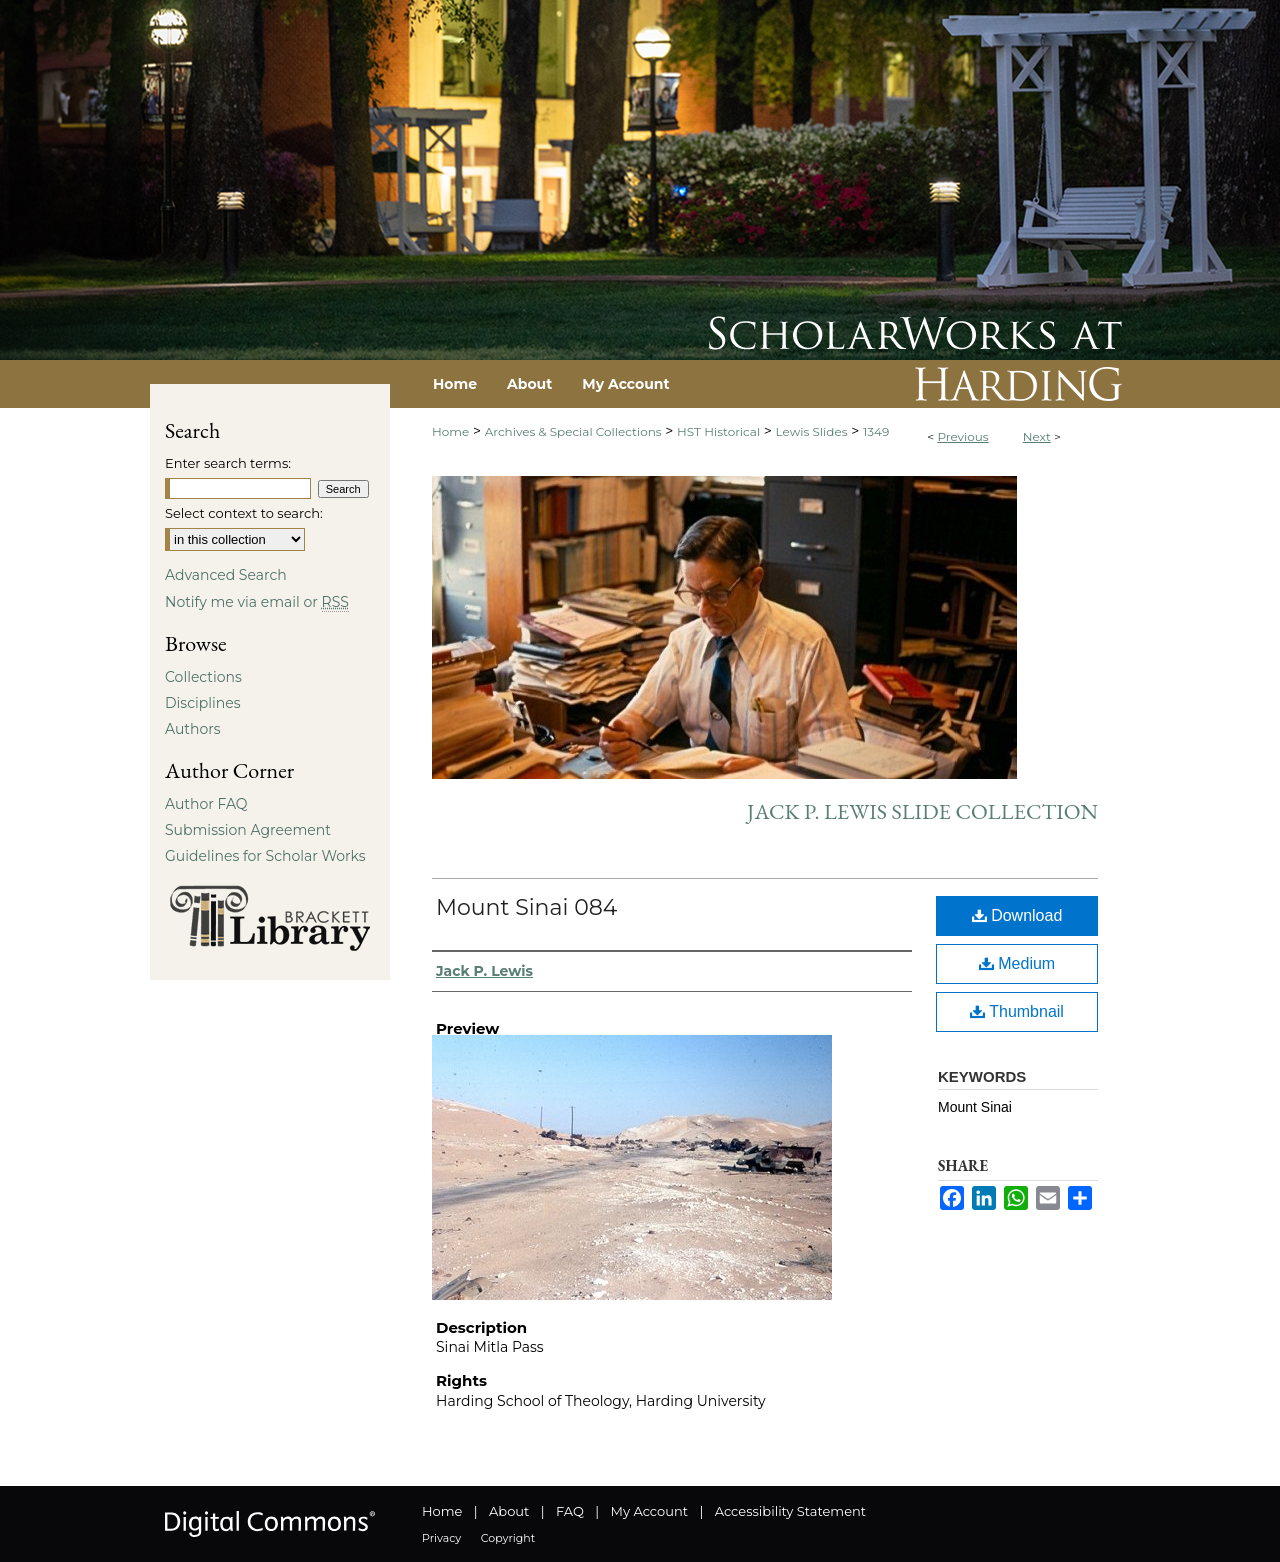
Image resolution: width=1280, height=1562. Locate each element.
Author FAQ (206, 804)
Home (450, 431)
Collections (203, 677)
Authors (193, 729)
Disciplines (202, 703)
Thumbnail (1017, 1011)
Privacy (441, 1538)
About (509, 1511)
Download (1017, 915)
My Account (649, 1511)
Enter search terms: (228, 463)
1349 (876, 431)
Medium (1017, 963)
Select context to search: (244, 513)
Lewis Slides (812, 431)
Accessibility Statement (790, 1511)
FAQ (570, 1511)
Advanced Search (226, 575)
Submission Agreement (248, 830)
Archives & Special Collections (573, 431)
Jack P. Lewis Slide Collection (922, 811)
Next (1037, 436)
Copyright (508, 1538)
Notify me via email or (257, 602)
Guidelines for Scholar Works (265, 856)
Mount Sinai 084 (526, 907)
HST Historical (718, 431)
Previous (962, 436)
